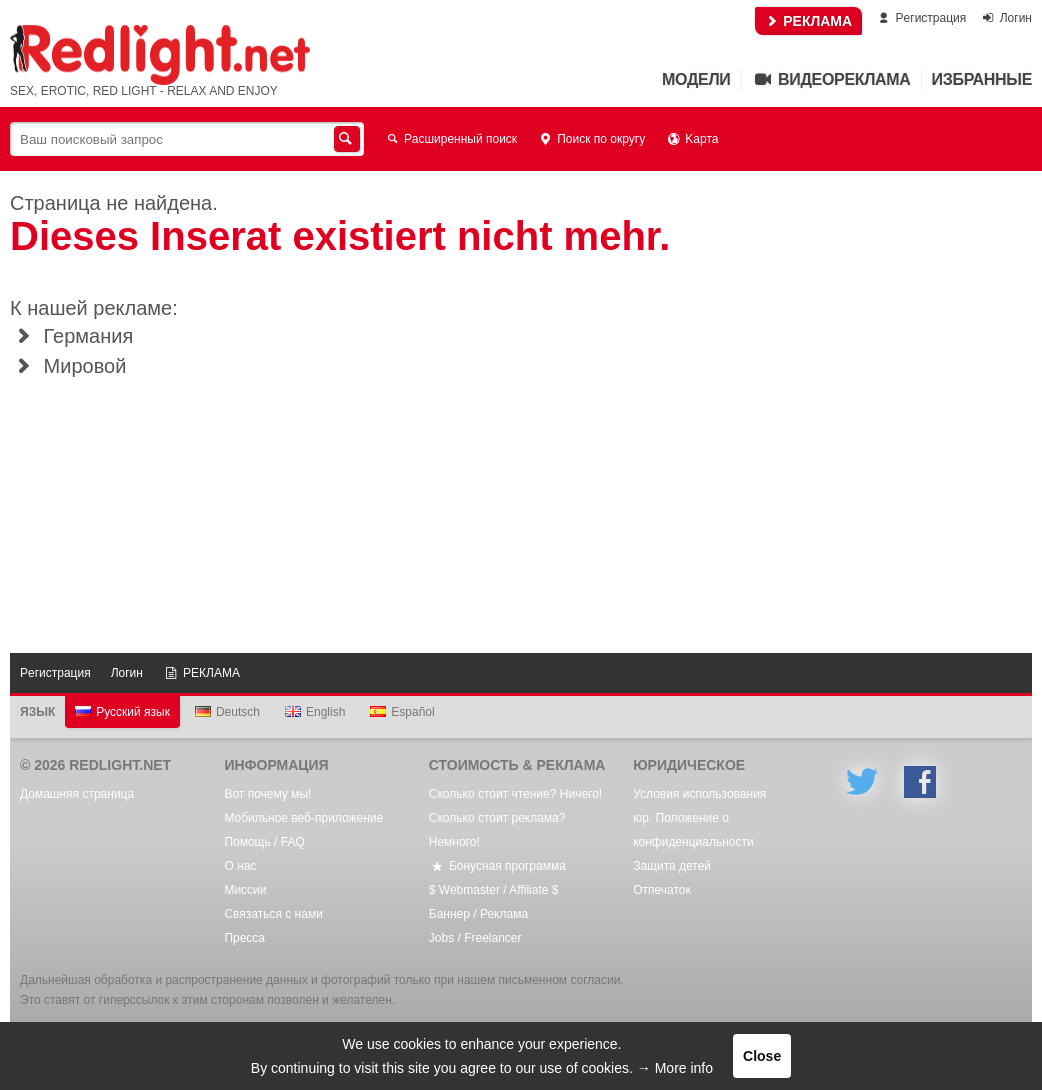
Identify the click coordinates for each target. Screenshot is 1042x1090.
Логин (1006, 18)
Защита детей (672, 866)
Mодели (696, 79)
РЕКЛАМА (808, 21)
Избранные (982, 79)
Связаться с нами (273, 914)
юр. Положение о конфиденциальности (693, 830)
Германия (71, 336)
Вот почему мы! (267, 794)
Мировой (68, 366)
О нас (240, 866)
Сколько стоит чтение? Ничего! (515, 794)
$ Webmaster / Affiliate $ (494, 890)
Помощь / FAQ (264, 842)
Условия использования (699, 794)
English (315, 712)
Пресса (244, 938)
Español (402, 712)
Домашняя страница (77, 794)
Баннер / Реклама (478, 914)
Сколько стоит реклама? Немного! (497, 830)
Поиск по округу (591, 139)
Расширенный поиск (450, 139)
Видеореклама (831, 79)
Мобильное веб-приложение (303, 818)
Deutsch (227, 712)
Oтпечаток (662, 890)
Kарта (691, 139)
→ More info (675, 1068)
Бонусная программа (497, 866)
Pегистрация (920, 18)
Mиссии (245, 890)
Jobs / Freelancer (475, 938)
